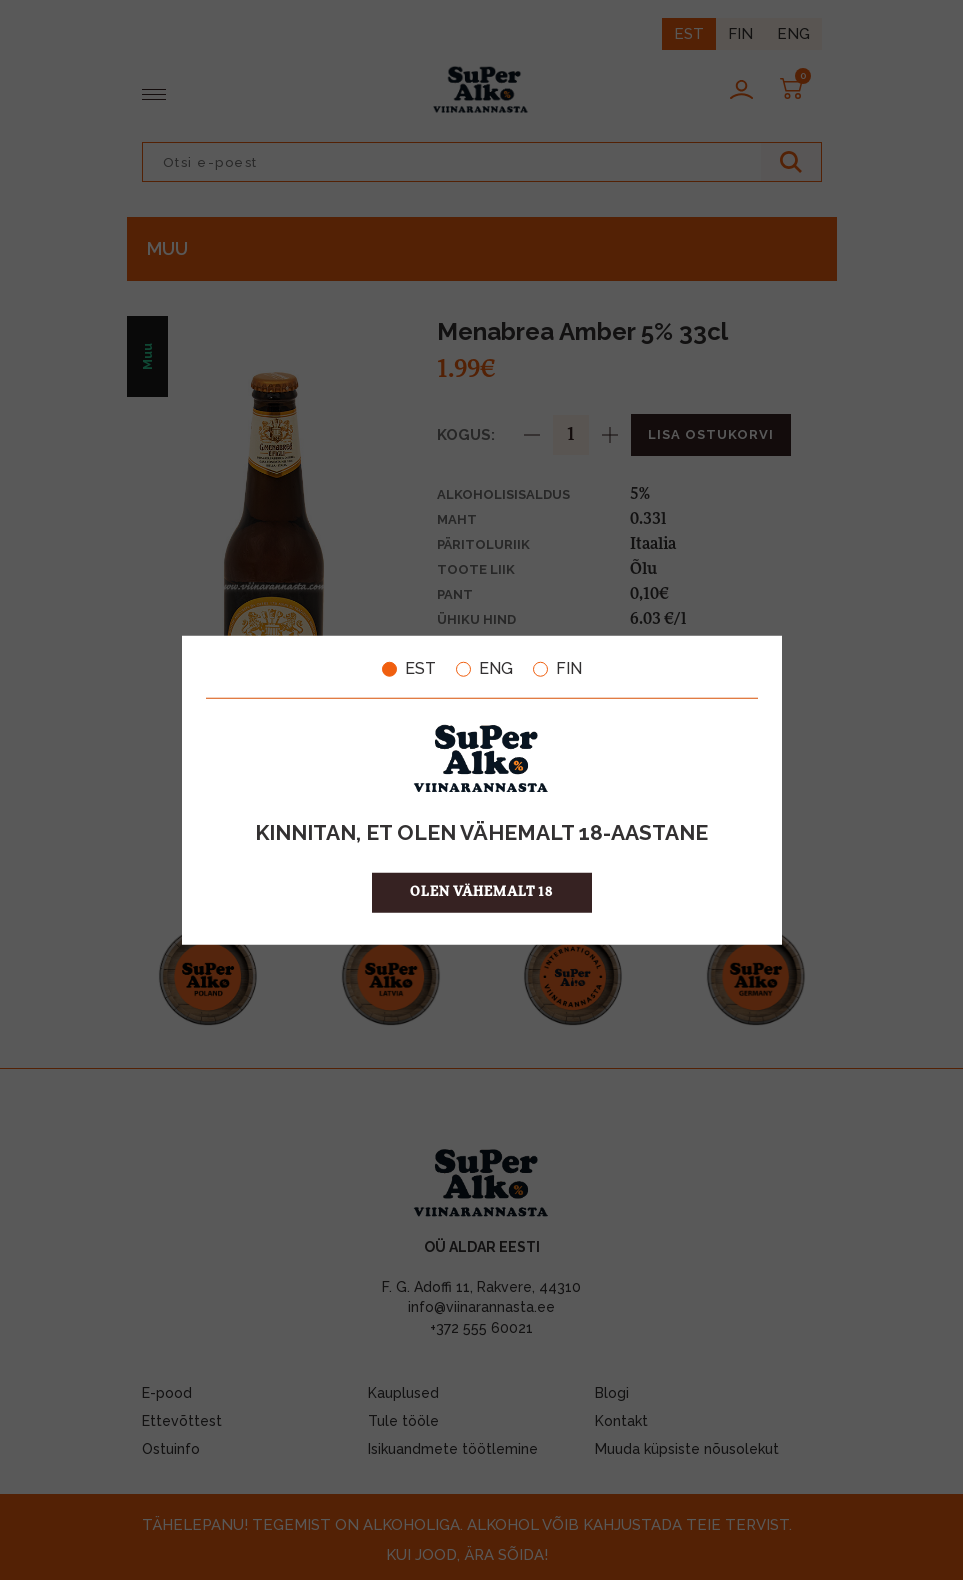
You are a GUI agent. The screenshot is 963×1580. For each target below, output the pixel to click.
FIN (557, 669)
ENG (484, 669)
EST (409, 669)
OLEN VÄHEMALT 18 (481, 891)
